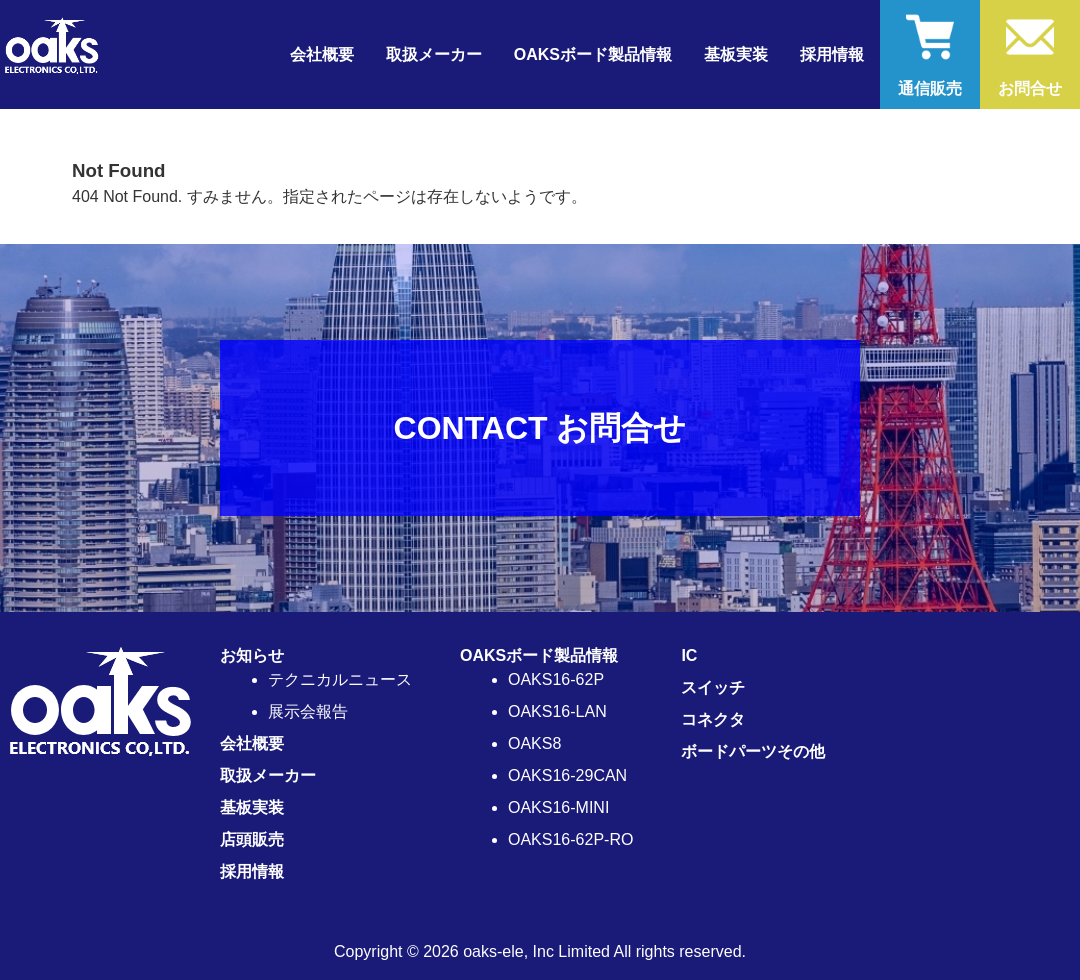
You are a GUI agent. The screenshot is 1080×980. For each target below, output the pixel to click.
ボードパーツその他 (753, 751)
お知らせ (252, 655)
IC (689, 655)
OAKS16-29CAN (567, 775)
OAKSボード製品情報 (539, 655)
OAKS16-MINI (558, 807)
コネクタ (713, 719)
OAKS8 (534, 743)
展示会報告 (308, 711)
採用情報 (832, 54)
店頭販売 (252, 839)
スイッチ (713, 687)
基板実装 (736, 54)
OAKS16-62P (556, 679)
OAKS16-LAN (557, 711)
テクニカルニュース (340, 679)
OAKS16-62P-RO (570, 839)
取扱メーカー (434, 54)
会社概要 (322, 54)
